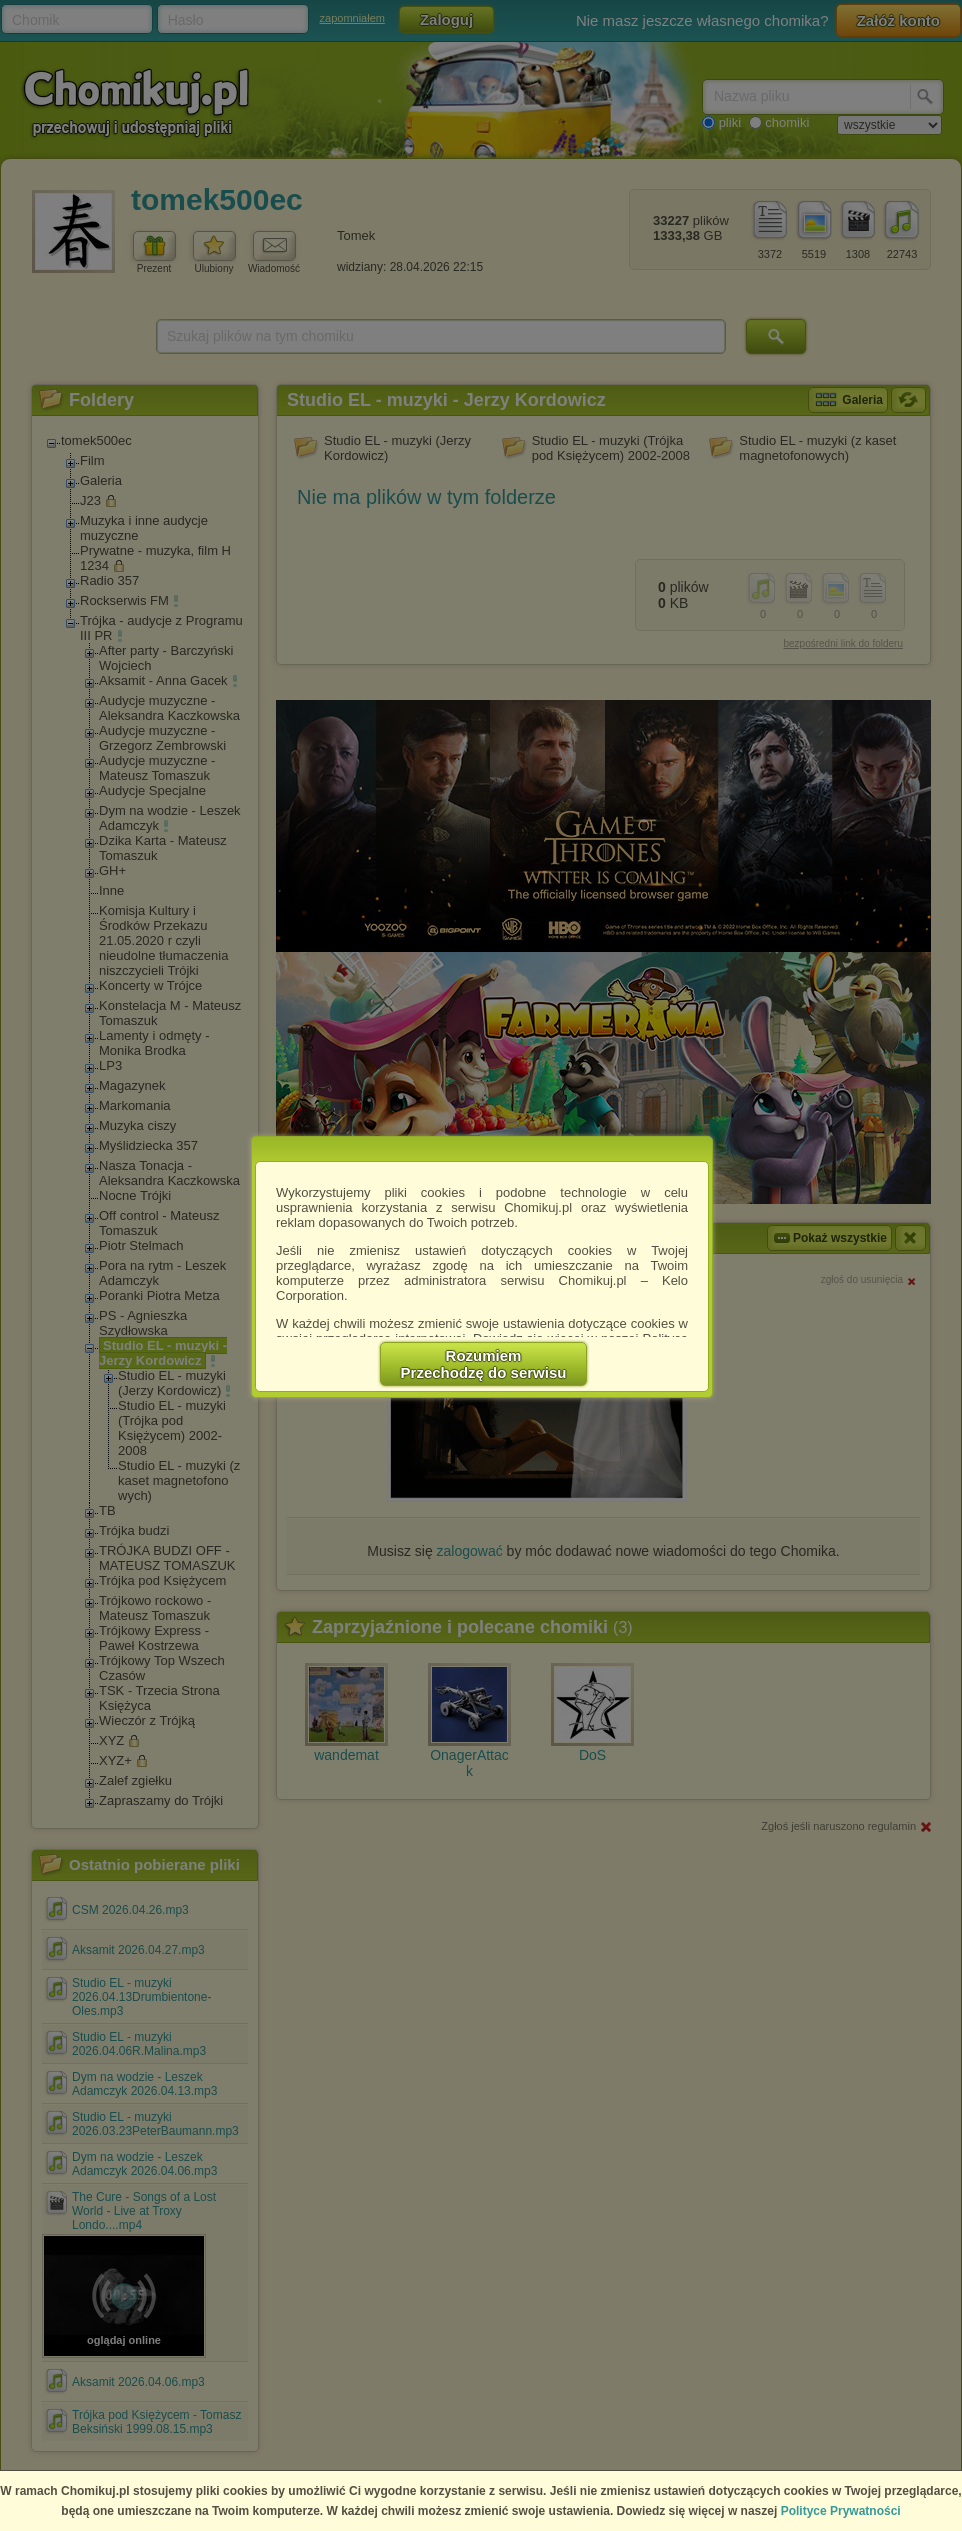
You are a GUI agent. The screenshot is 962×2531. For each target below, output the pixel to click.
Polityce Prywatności (841, 2511)
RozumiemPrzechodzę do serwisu (484, 1364)
